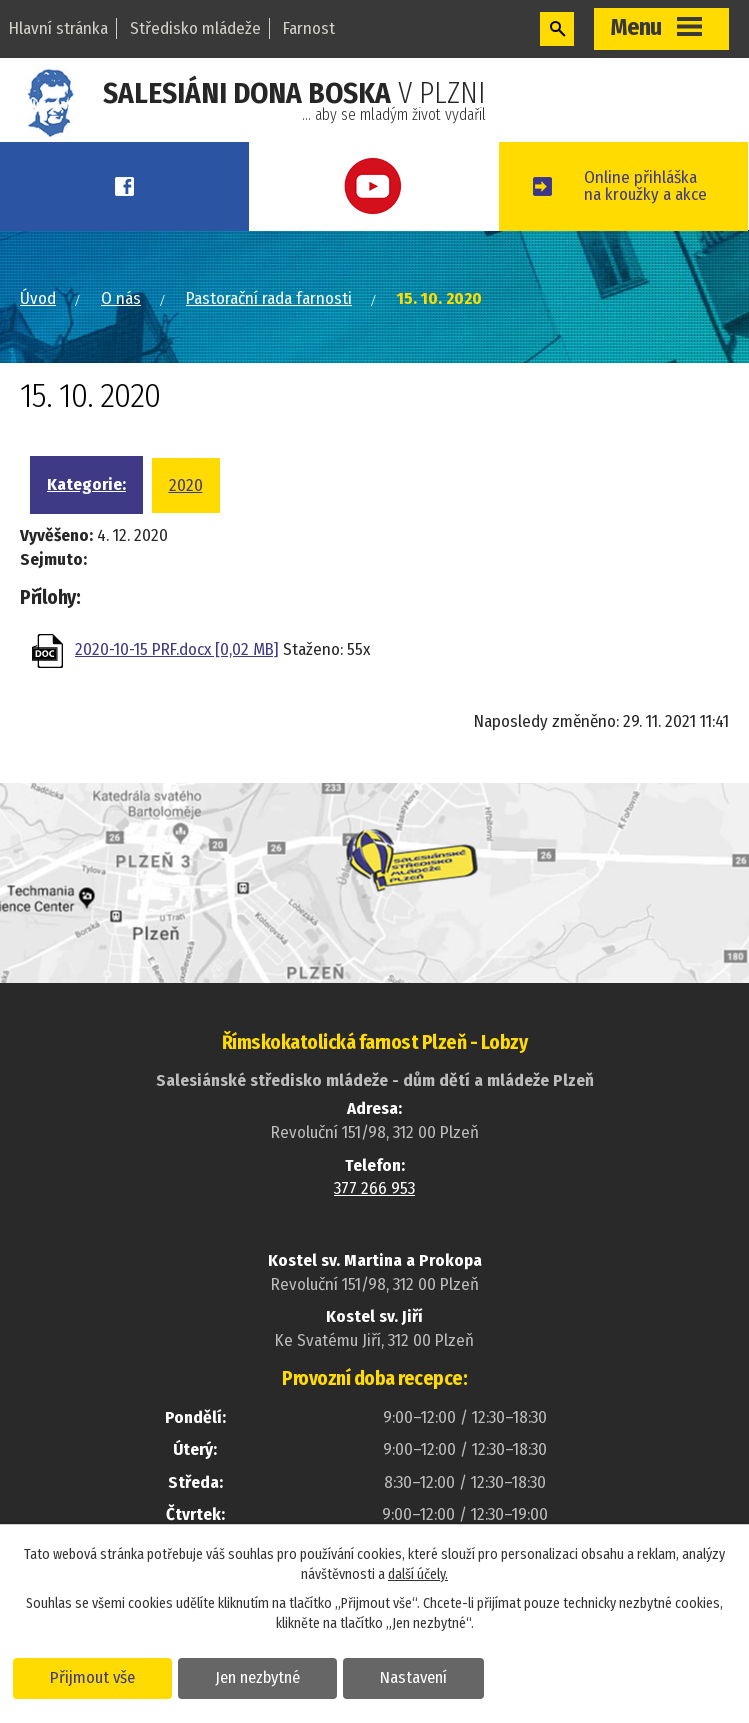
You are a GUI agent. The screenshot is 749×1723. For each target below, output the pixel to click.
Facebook (124, 186)
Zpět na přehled (137, 729)
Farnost (309, 28)
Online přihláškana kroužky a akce (645, 186)
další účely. (418, 1574)
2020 (186, 485)
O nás (121, 298)
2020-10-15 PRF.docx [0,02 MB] (177, 649)
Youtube (373, 186)
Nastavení (413, 1677)
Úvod (38, 298)
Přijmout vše (92, 1677)
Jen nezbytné (257, 1677)
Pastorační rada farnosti (269, 298)
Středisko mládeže (195, 28)
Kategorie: (86, 484)
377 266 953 (374, 1188)
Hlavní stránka (58, 28)
